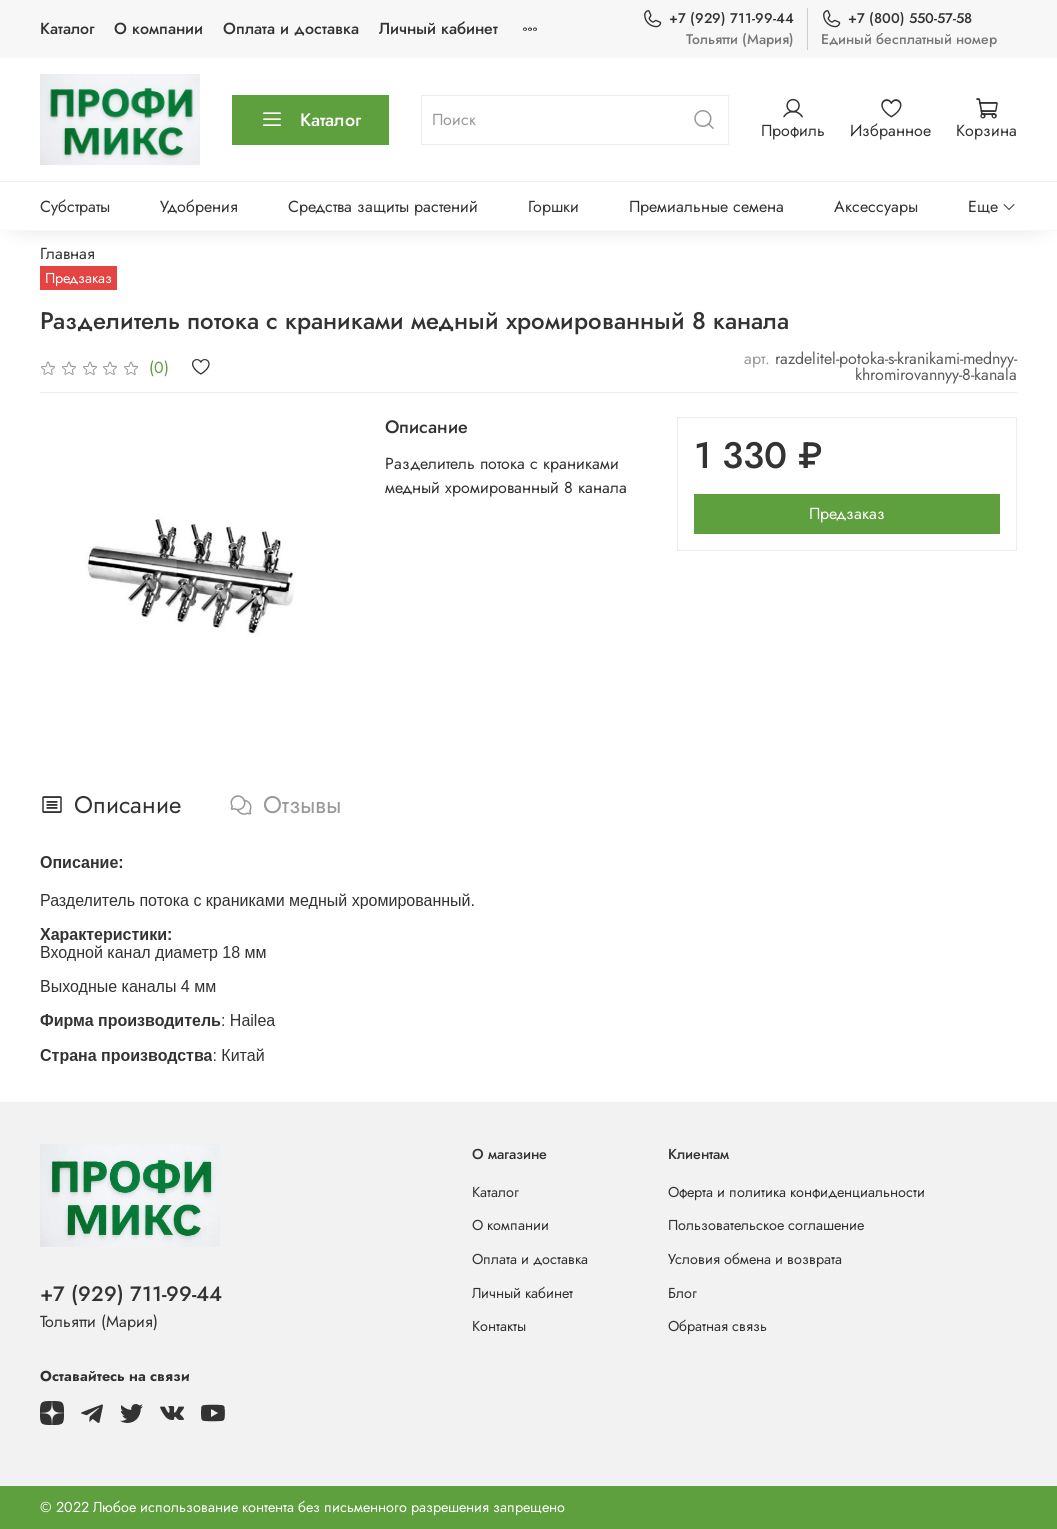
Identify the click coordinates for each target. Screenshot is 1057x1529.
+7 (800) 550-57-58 (896, 18)
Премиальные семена (706, 206)
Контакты (499, 1326)
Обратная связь (717, 1326)
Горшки (553, 206)
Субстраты (75, 206)
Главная (67, 253)
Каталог (67, 28)
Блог (682, 1293)
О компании (158, 28)
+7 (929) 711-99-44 (718, 18)
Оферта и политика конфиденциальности (796, 1192)
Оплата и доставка (291, 28)
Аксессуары (876, 206)
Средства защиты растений (383, 206)
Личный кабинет (438, 28)
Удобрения (199, 206)
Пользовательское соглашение (766, 1225)
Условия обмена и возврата (755, 1259)
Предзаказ (847, 513)
